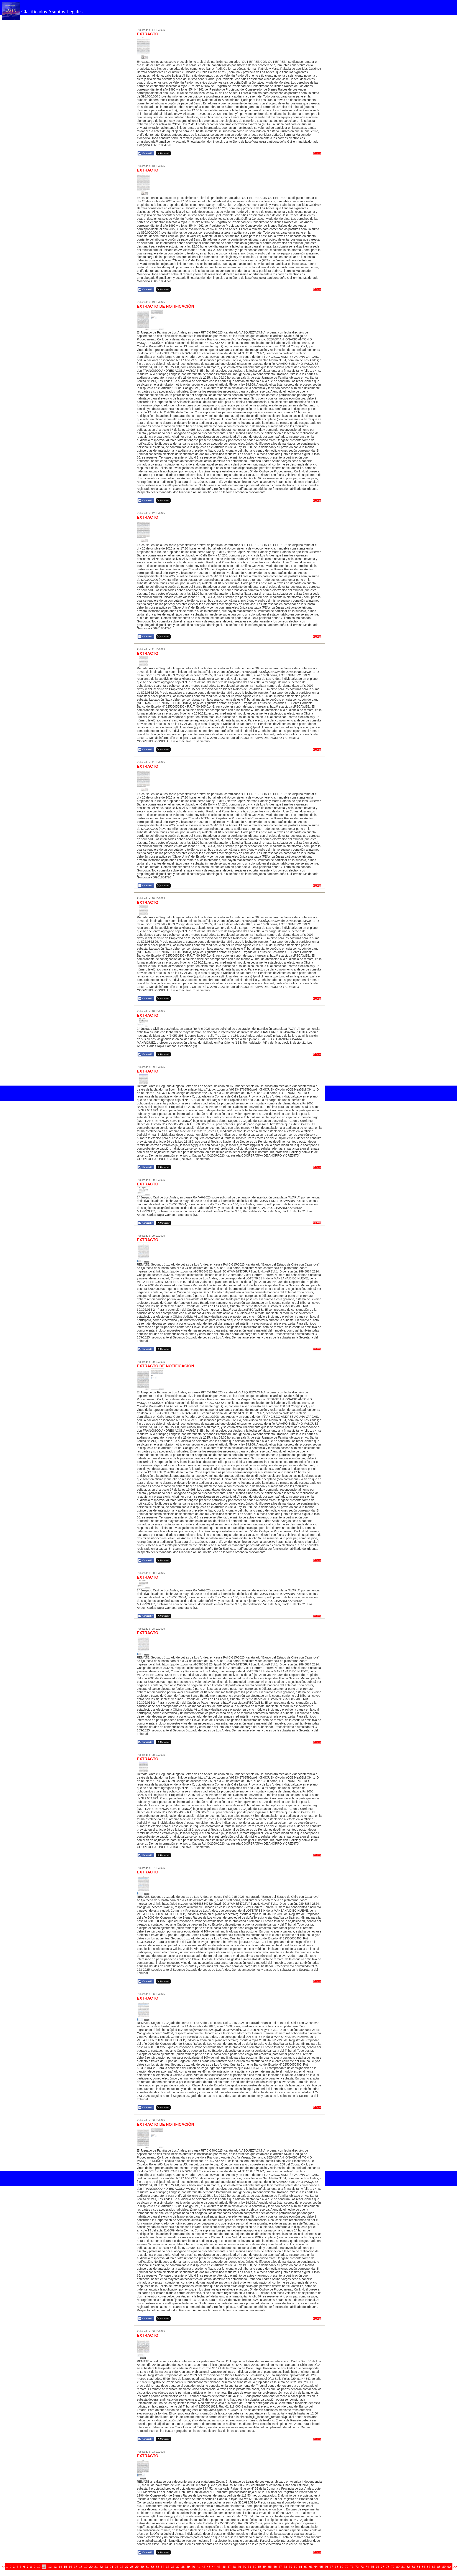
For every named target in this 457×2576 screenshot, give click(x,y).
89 (444, 2566)
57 (280, 2566)
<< (3, 2566)
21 (96, 2566)
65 (321, 2566)
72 (357, 2566)
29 (137, 2566)
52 (254, 2566)
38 (183, 2566)
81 (403, 2566)
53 (259, 2566)
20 (91, 2566)
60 (295, 2566)
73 (362, 2566)
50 (244, 2566)
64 (316, 2566)
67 (331, 2566)
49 (239, 2566)
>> (455, 2566)
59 (290, 2566)
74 (367, 2566)
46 (224, 2566)
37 (178, 2566)
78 (388, 2566)
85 (423, 2566)
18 (80, 2566)
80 (398, 2566)
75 (372, 2566)
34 (162, 2566)
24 (111, 2566)
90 (449, 2566)
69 (341, 2566)
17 (75, 2566)
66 (326, 2566)
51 (249, 2566)
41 (198, 2566)
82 (408, 2566)
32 (152, 2566)
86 (428, 2566)
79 (393, 2566)
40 (193, 2566)
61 (300, 2566)
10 (39, 2566)
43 (208, 2566)
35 (167, 2566)
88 (439, 2566)
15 (65, 2566)
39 (188, 2566)
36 (172, 2566)
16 (70, 2566)
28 (132, 2566)
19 (86, 2566)
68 (336, 2566)
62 (305, 2566)
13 (55, 2566)
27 (126, 2566)
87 (434, 2566)
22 (101, 2566)
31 (147, 2566)
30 (142, 2566)
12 (50, 2566)
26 (121, 2566)
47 (229, 2566)
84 (418, 2566)
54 (265, 2566)
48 (234, 2566)
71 (352, 2566)
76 (377, 2566)
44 (213, 2566)
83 (413, 2566)
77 (382, 2566)
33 (157, 2566)
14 (60, 2566)
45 (219, 2566)
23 (106, 2566)
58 (285, 2566)
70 (347, 2566)
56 (275, 2566)
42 (203, 2566)
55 (270, 2566)
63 (311, 2566)
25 (116, 2566)
